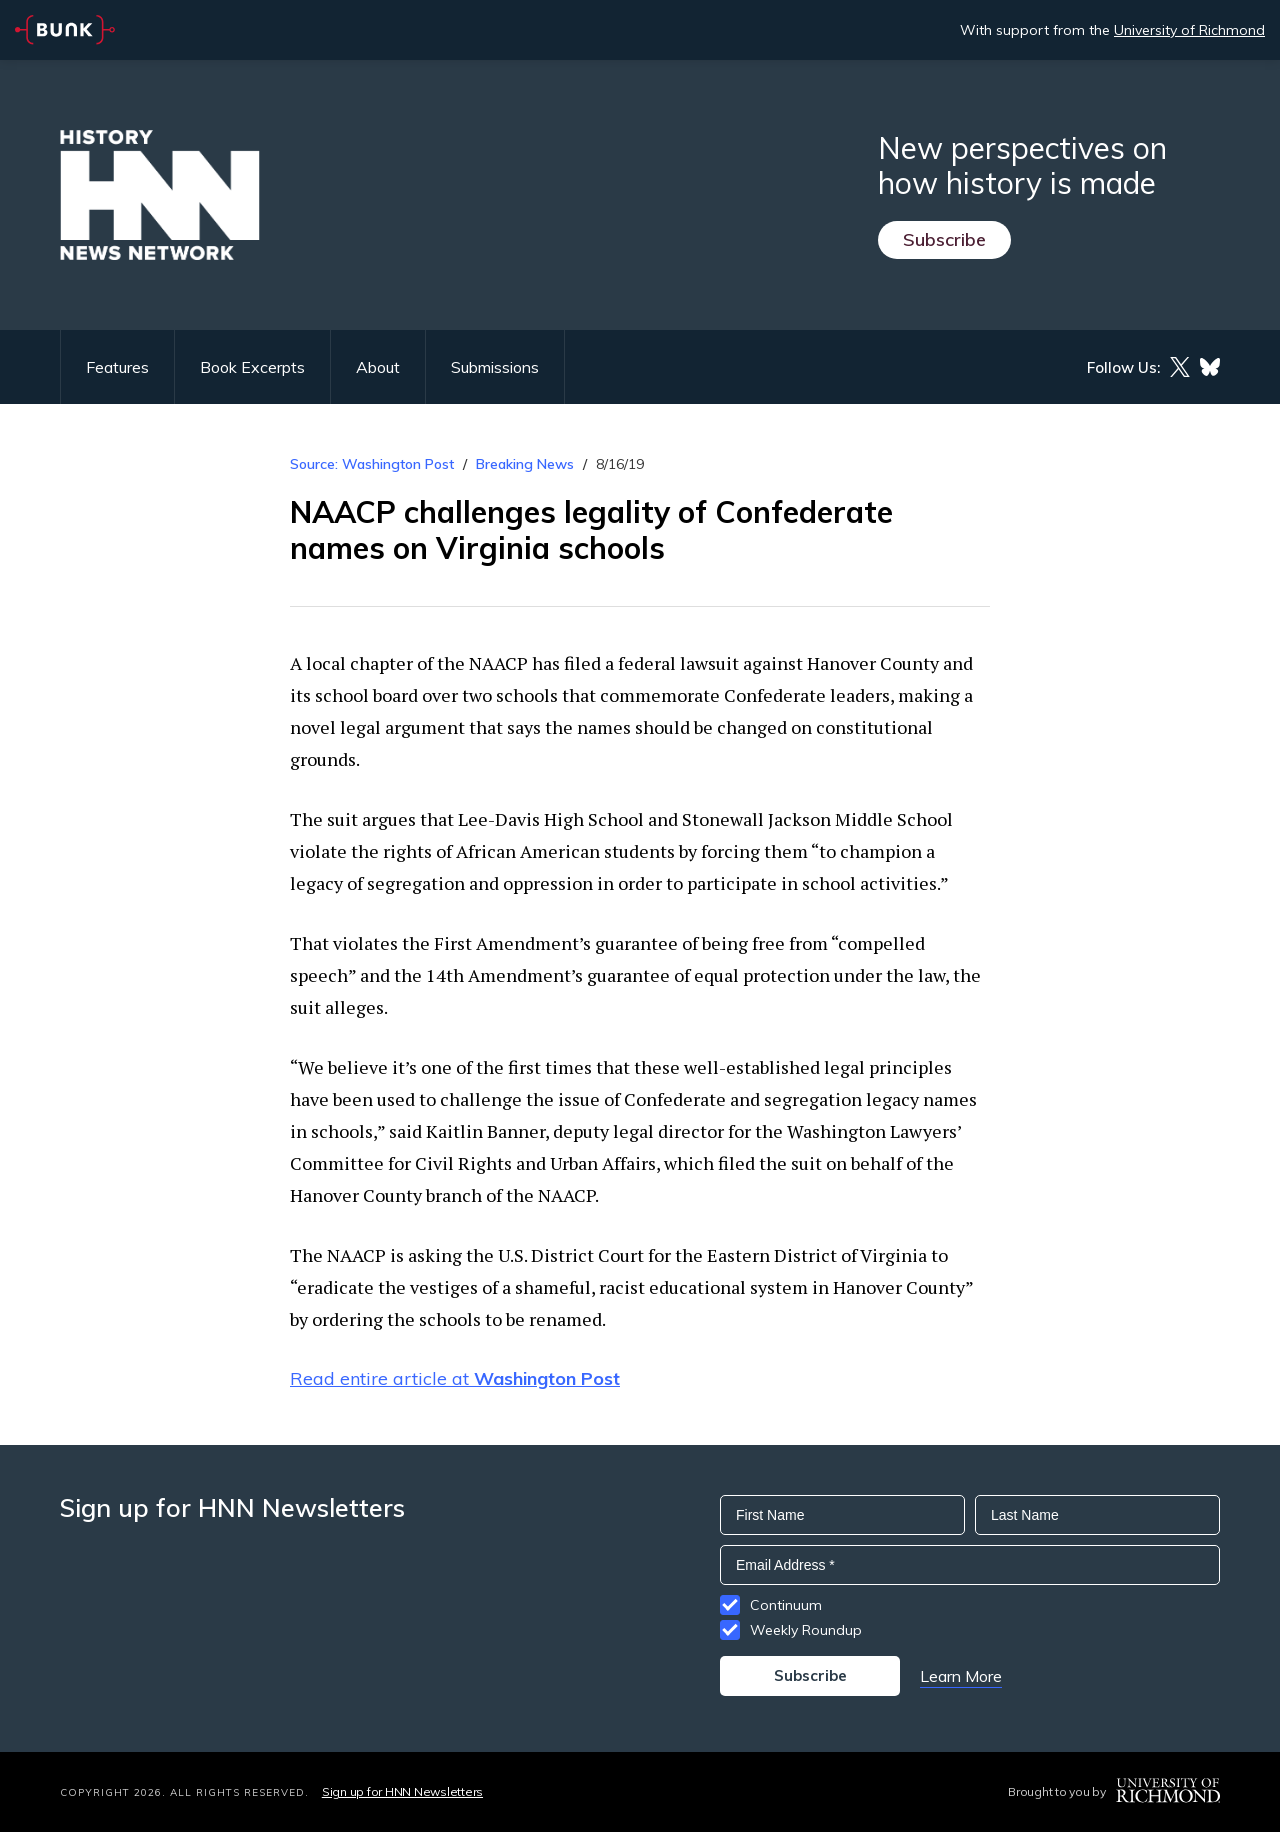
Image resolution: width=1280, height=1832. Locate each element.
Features (117, 367)
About (378, 367)
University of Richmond (1189, 30)
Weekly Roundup (806, 1630)
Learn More (961, 1676)
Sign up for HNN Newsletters (402, 1791)
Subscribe (944, 239)
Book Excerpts (252, 367)
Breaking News (525, 464)
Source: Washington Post (372, 464)
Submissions (495, 367)
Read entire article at (455, 1378)
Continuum (786, 1605)
